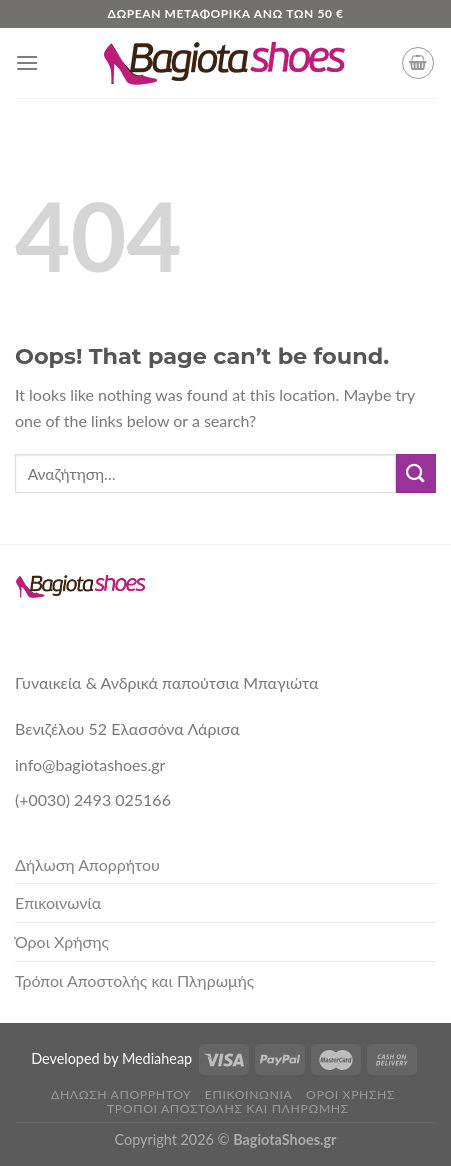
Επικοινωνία (58, 902)
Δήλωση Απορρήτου (87, 864)
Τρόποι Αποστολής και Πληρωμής (134, 980)
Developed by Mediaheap (111, 1058)
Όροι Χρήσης (62, 941)
